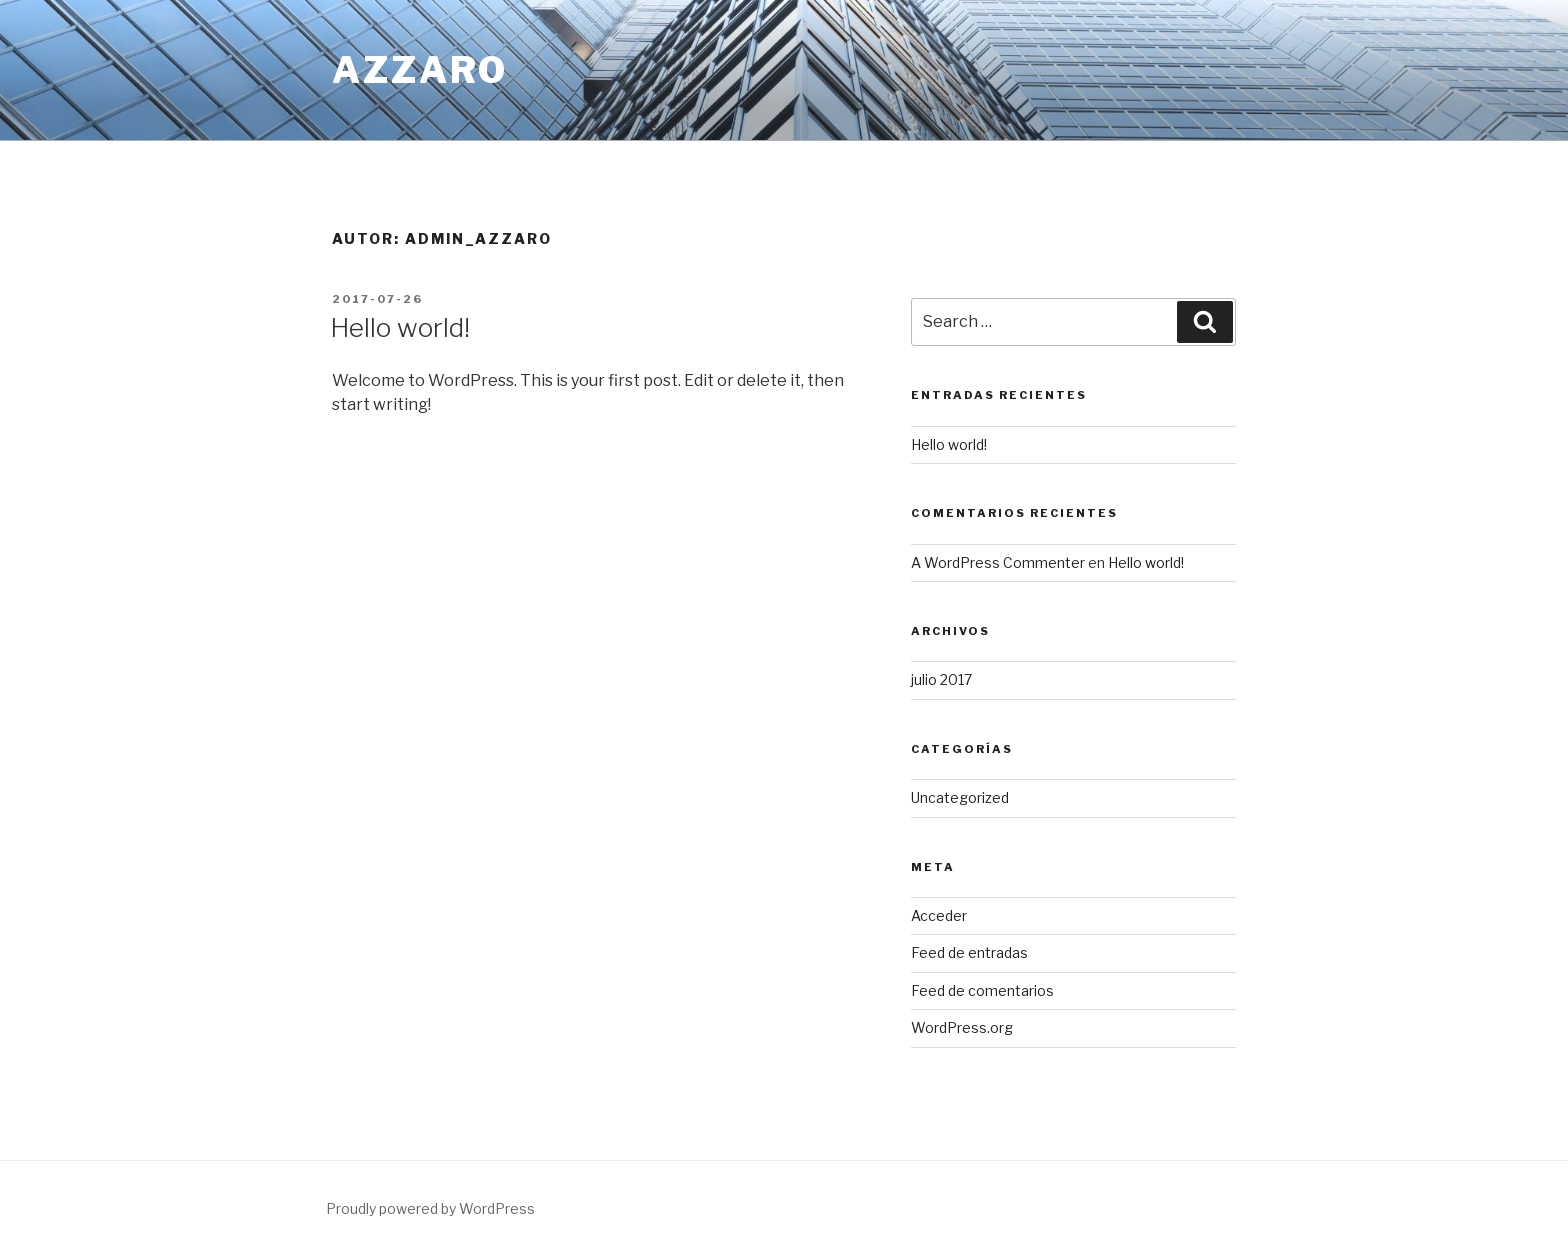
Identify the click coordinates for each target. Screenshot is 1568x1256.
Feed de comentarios (982, 990)
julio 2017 (941, 679)
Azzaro (420, 70)
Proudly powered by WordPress (430, 1208)
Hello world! (400, 327)
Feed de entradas (969, 952)
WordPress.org (962, 1027)
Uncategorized (960, 797)
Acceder (939, 915)
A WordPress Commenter (998, 562)
